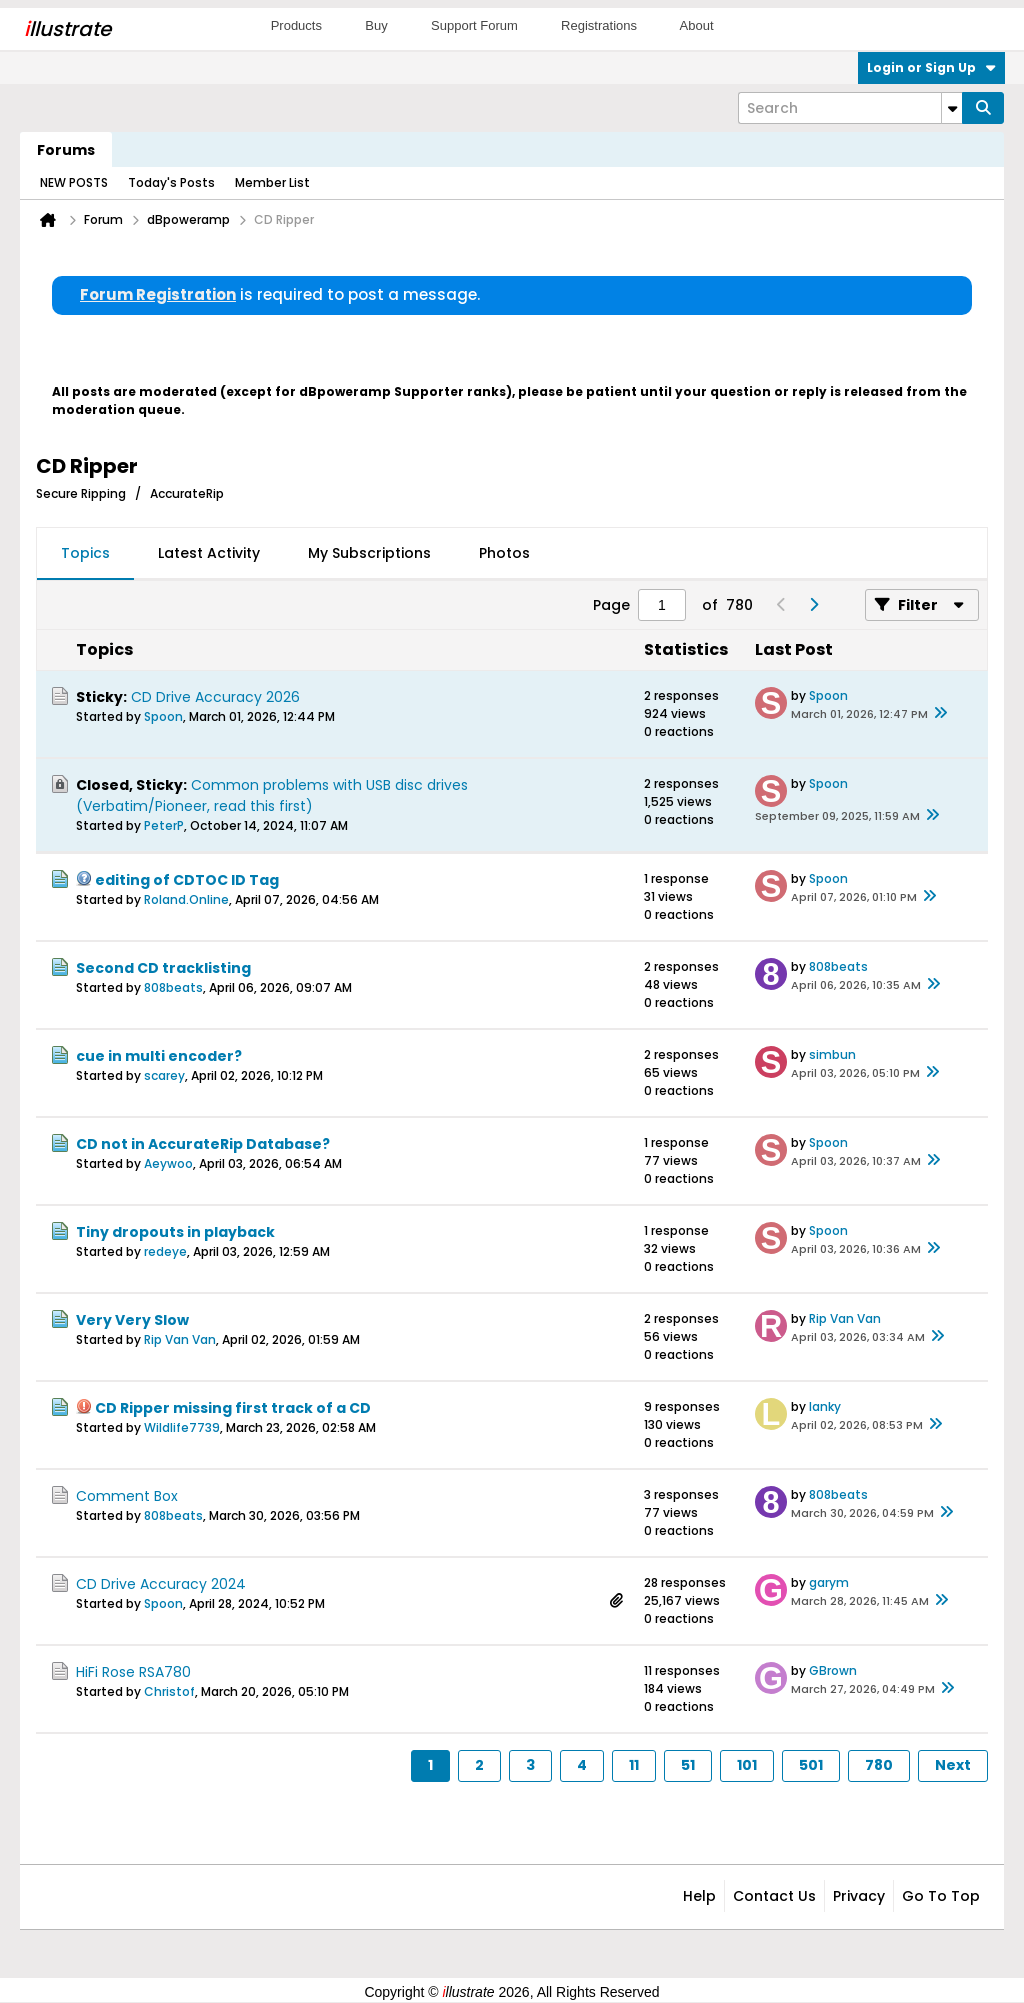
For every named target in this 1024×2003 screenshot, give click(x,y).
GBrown (833, 1670)
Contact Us (774, 1896)
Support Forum (474, 25)
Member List (272, 182)
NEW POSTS (74, 182)
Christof (169, 1691)
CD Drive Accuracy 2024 (161, 1584)
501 (811, 1765)
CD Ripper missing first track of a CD (233, 1408)
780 (879, 1765)
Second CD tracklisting (163, 968)
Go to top (941, 1896)
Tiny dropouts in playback (175, 1232)
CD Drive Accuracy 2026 (215, 697)
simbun (832, 1054)
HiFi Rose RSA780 (133, 1672)
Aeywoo (168, 1163)
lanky (825, 1406)
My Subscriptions (369, 553)
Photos (504, 553)
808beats (173, 987)
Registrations (599, 25)
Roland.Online (186, 899)
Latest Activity (209, 553)
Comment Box (127, 1496)
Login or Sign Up (931, 67)
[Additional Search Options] (952, 108)
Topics (85, 553)
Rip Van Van (180, 1339)
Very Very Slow (132, 1320)
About (697, 25)
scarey (164, 1075)
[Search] (850, 108)
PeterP (164, 825)
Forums (66, 150)
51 (688, 1765)
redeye (165, 1251)
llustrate (67, 29)
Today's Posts (171, 182)
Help (699, 1896)
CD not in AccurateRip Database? (203, 1144)
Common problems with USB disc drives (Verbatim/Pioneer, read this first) (272, 795)
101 (747, 1765)
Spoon (163, 716)
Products (296, 25)
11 (634, 1765)
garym (829, 1582)
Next (953, 1765)
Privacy (859, 1896)
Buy (376, 25)
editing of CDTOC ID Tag (187, 880)
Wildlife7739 (182, 1427)
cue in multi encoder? (159, 1056)
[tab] (85, 554)
